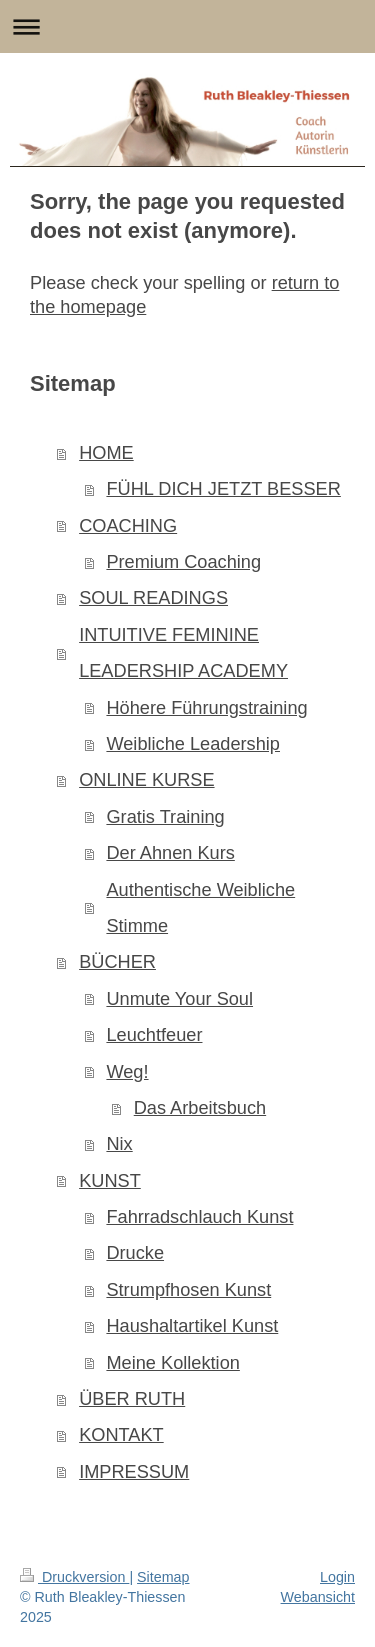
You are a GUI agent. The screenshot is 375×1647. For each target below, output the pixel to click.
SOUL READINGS (153, 598)
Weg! (127, 1072)
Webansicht (318, 1597)
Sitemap (163, 1577)
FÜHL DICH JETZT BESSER (223, 489)
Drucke (135, 1253)
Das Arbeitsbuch (200, 1108)
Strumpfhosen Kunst (188, 1290)
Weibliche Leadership (193, 744)
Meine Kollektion (172, 1363)
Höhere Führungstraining (206, 708)
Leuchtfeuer (154, 1035)
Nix (119, 1144)
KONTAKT (121, 1435)
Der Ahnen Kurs (170, 853)
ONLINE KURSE (146, 780)
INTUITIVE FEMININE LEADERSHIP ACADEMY (183, 653)
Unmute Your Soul (179, 999)
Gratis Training (165, 817)
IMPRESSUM (134, 1472)
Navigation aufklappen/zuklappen (187, 26)
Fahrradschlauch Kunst (199, 1217)
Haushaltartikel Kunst (192, 1326)
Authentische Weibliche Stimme (200, 908)
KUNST (110, 1181)
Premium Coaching (183, 562)
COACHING (128, 526)
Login (337, 1577)
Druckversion (74, 1577)
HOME (106, 453)
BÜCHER (117, 962)
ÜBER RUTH (132, 1399)
